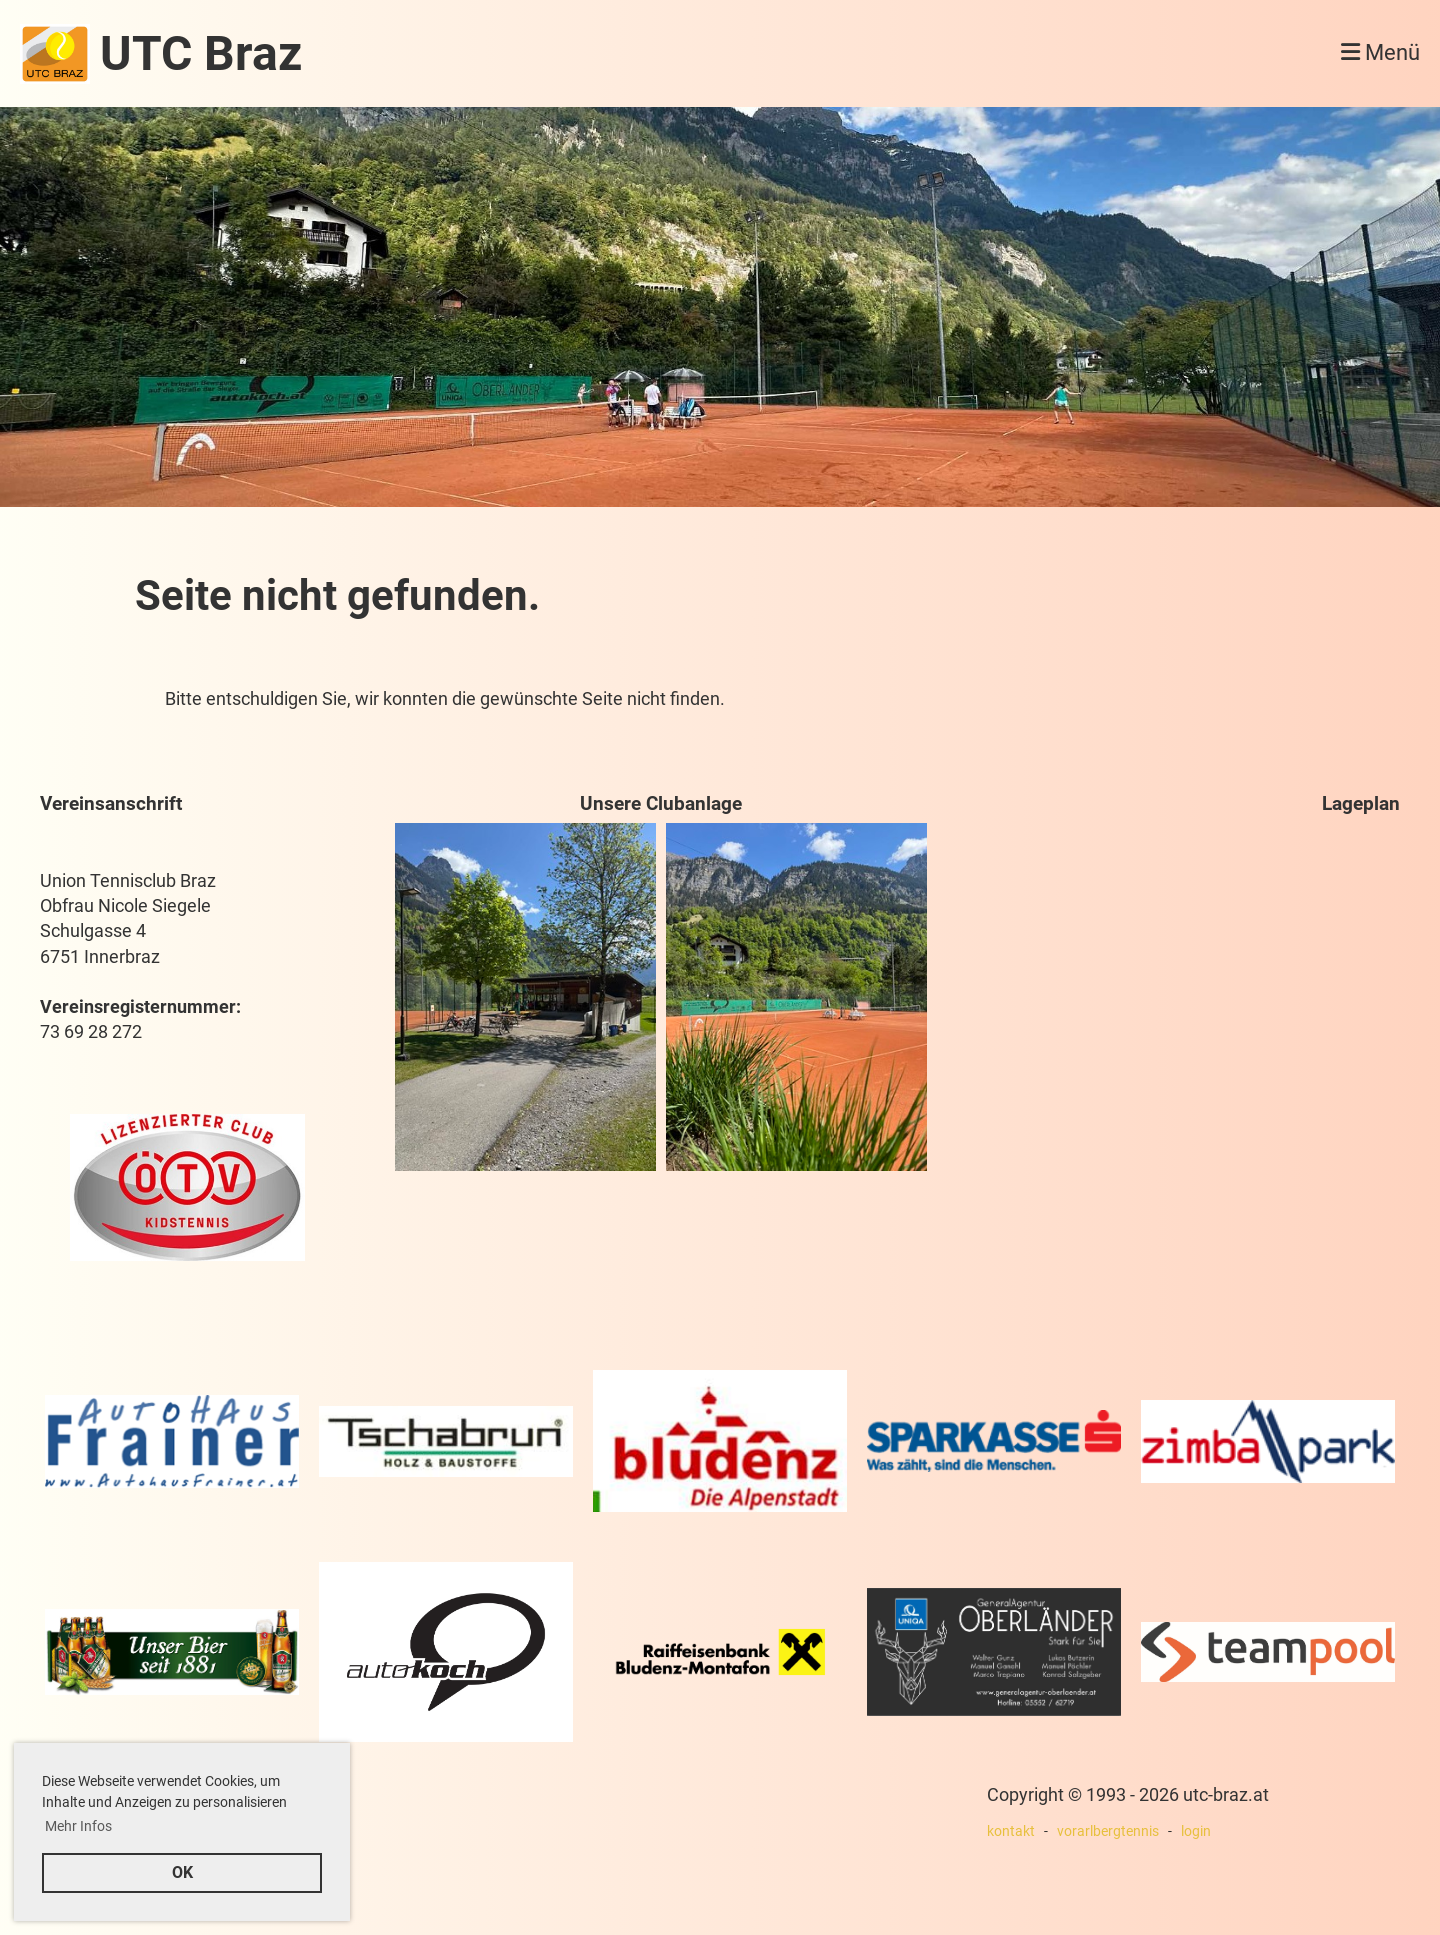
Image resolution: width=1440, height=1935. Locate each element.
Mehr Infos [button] (78, 1826)
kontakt (1011, 1831)
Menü (1380, 52)
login (1196, 1831)
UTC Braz (201, 53)
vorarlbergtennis (1108, 1831)
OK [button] (182, 1872)
